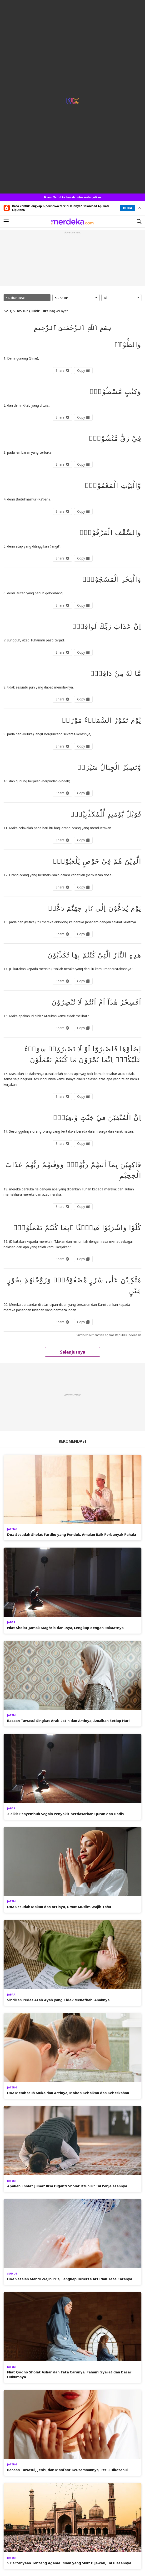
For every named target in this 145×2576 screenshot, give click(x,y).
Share (62, 370)
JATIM (11, 1715)
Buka (127, 208)
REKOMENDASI (72, 1441)
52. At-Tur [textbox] (61, 298)
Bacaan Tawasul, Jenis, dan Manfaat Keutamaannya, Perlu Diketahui (67, 2469)
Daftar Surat (16, 298)
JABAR (11, 1622)
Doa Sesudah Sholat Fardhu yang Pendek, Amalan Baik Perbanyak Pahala (71, 1534)
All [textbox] (105, 298)
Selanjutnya (72, 1352)
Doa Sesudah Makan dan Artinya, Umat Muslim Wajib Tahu (59, 1906)
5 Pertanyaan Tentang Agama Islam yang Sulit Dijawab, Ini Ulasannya (69, 2562)
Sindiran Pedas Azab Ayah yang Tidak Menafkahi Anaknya (58, 1999)
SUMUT (12, 2273)
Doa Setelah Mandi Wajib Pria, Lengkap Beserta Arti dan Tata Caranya (69, 2278)
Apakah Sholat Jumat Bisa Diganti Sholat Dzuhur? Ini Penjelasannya (67, 2185)
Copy (85, 370)
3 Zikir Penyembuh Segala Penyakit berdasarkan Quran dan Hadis (65, 1813)
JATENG (12, 1529)
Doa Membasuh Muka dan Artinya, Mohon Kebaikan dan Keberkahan (68, 2092)
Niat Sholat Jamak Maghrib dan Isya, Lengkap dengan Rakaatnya (65, 1627)
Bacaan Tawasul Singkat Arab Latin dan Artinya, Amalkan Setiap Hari (68, 1720)
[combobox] (75, 297)
